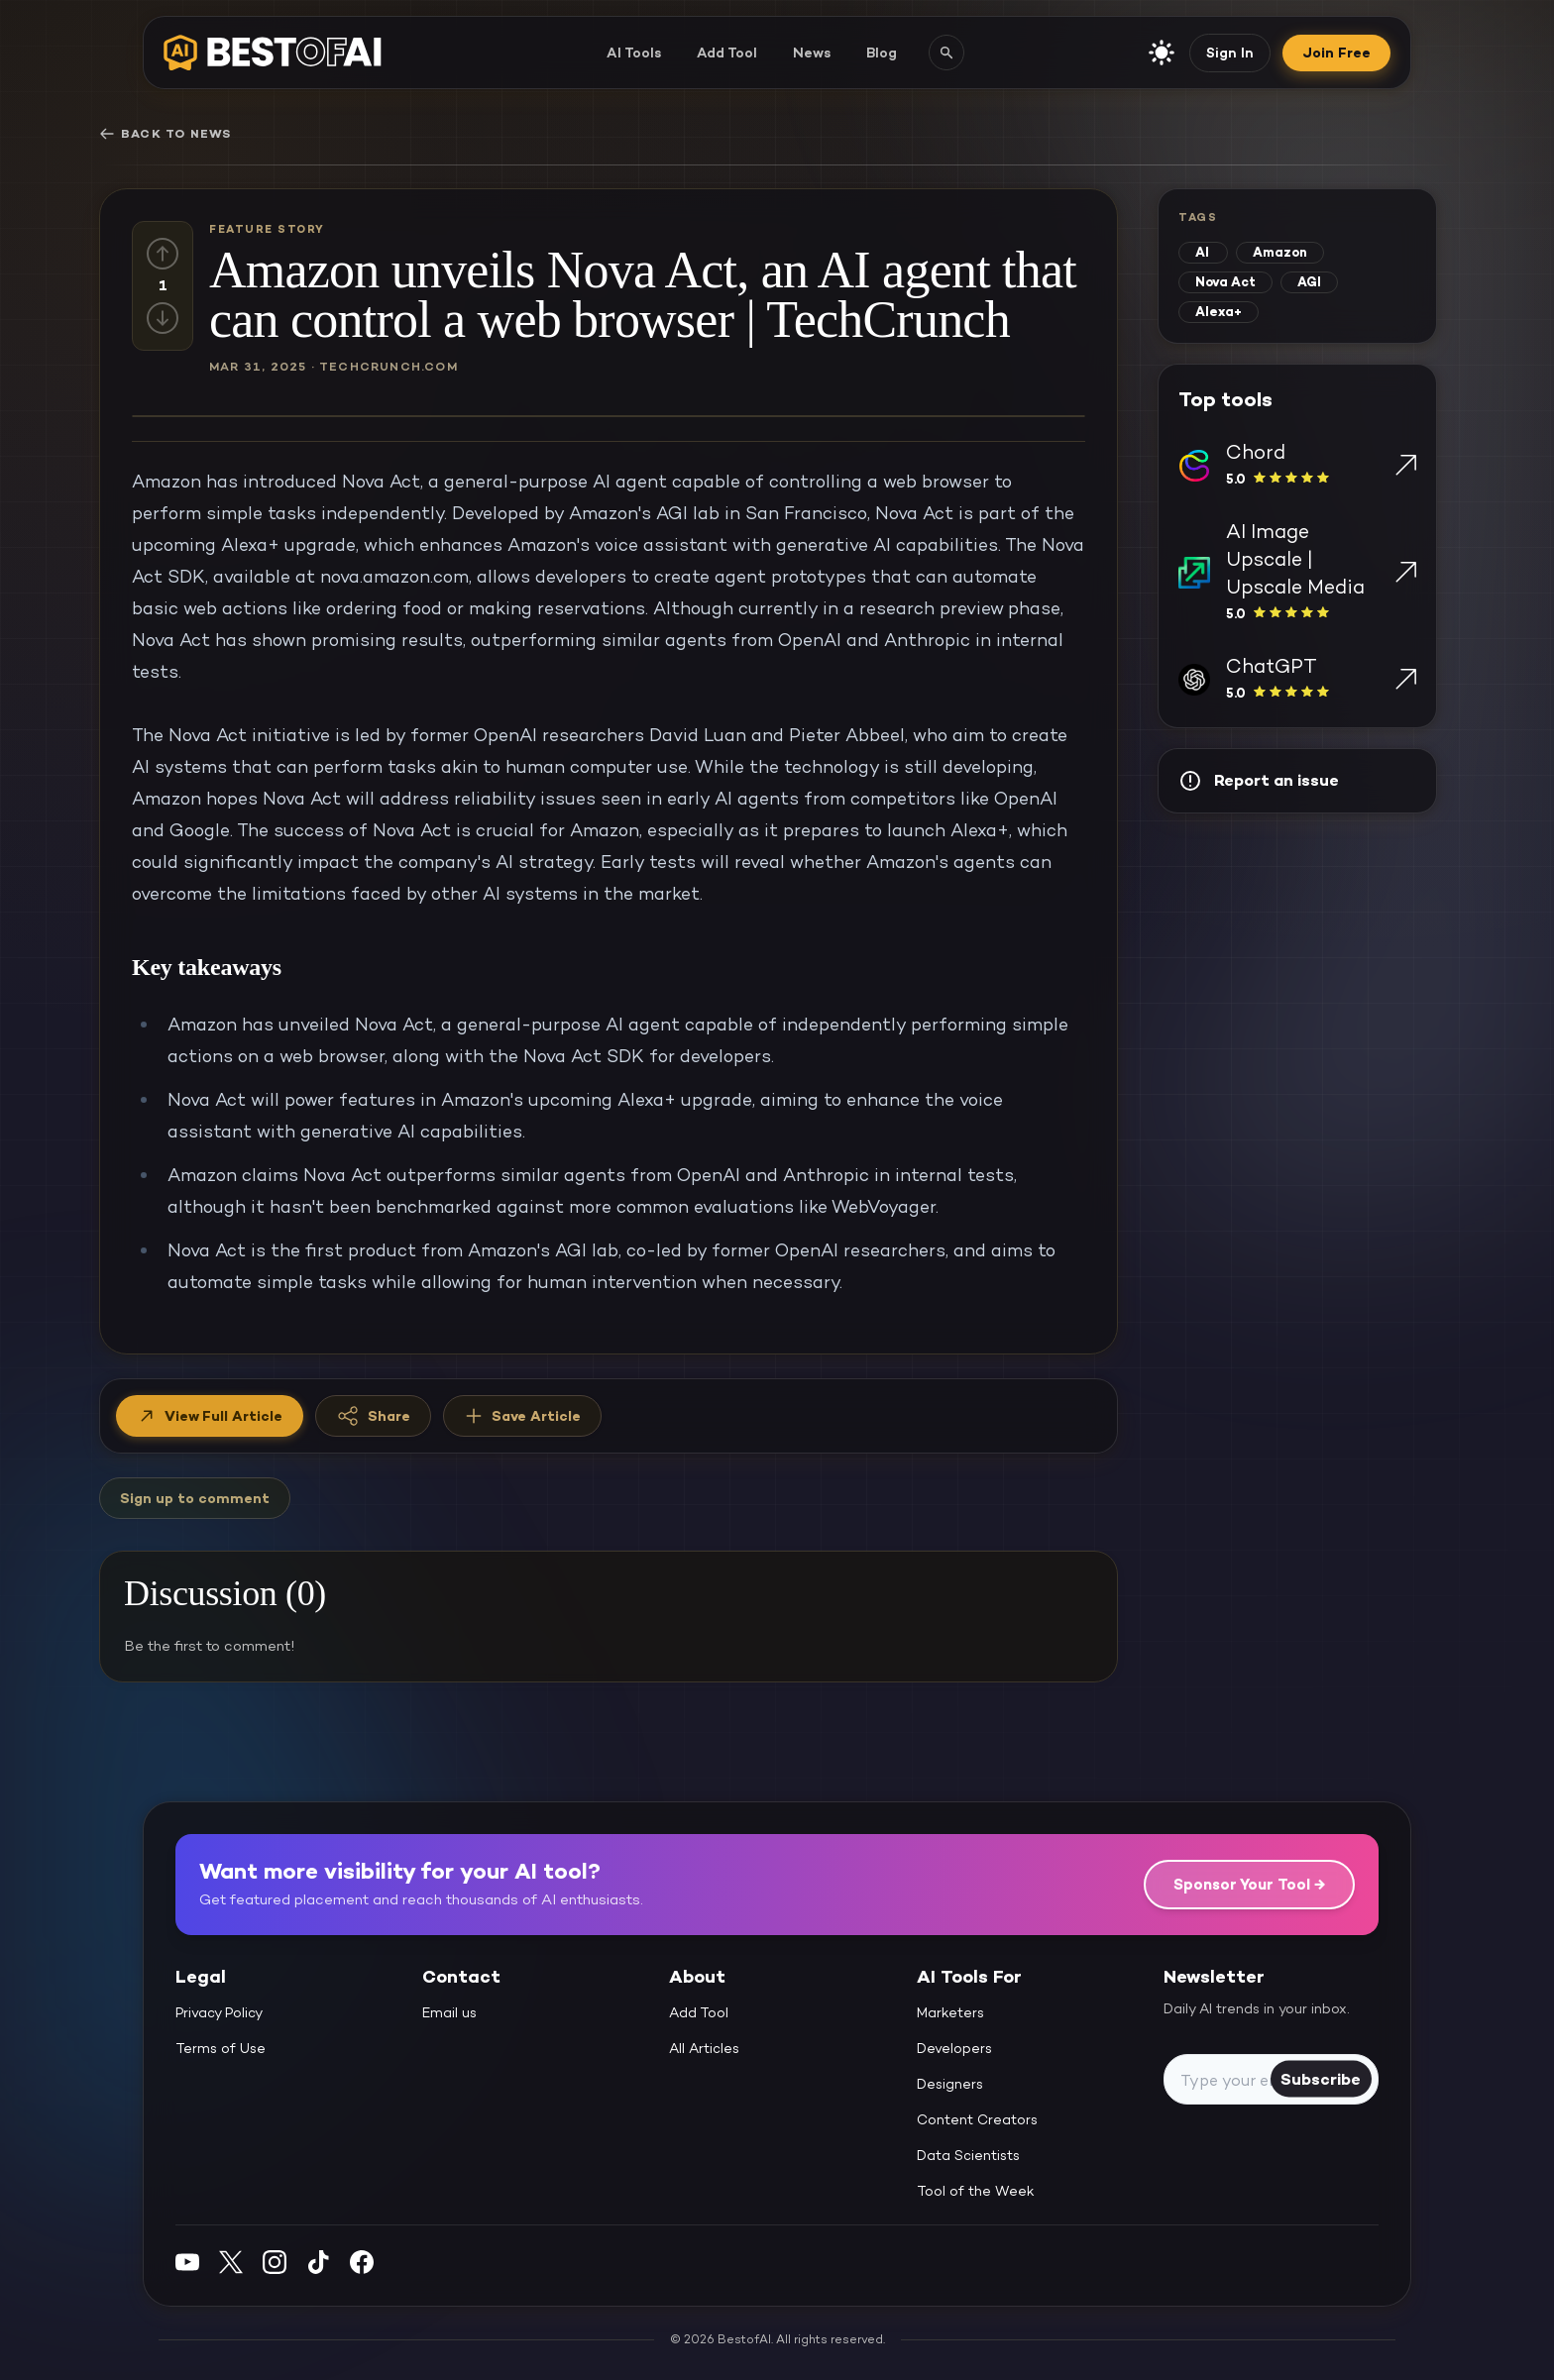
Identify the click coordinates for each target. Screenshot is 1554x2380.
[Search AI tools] (946, 52)
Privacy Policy (219, 2012)
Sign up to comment (195, 1498)
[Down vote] (162, 318)
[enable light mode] (1161, 52)
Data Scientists (968, 2155)
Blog (881, 52)
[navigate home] (273, 52)
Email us (449, 2012)
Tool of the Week (976, 2191)
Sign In (1230, 52)
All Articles (704, 2048)
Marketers (950, 2012)
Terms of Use (220, 2048)
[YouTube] (187, 2261)
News (812, 52)
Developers (954, 2048)
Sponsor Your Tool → (1249, 1884)
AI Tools (634, 52)
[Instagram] (274, 2261)
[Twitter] (231, 2261)
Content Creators (977, 2119)
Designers (950, 2084)
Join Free (1336, 52)
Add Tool (727, 52)
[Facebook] (362, 2261)
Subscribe (1320, 2078)
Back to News (165, 134)
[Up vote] (162, 253)
